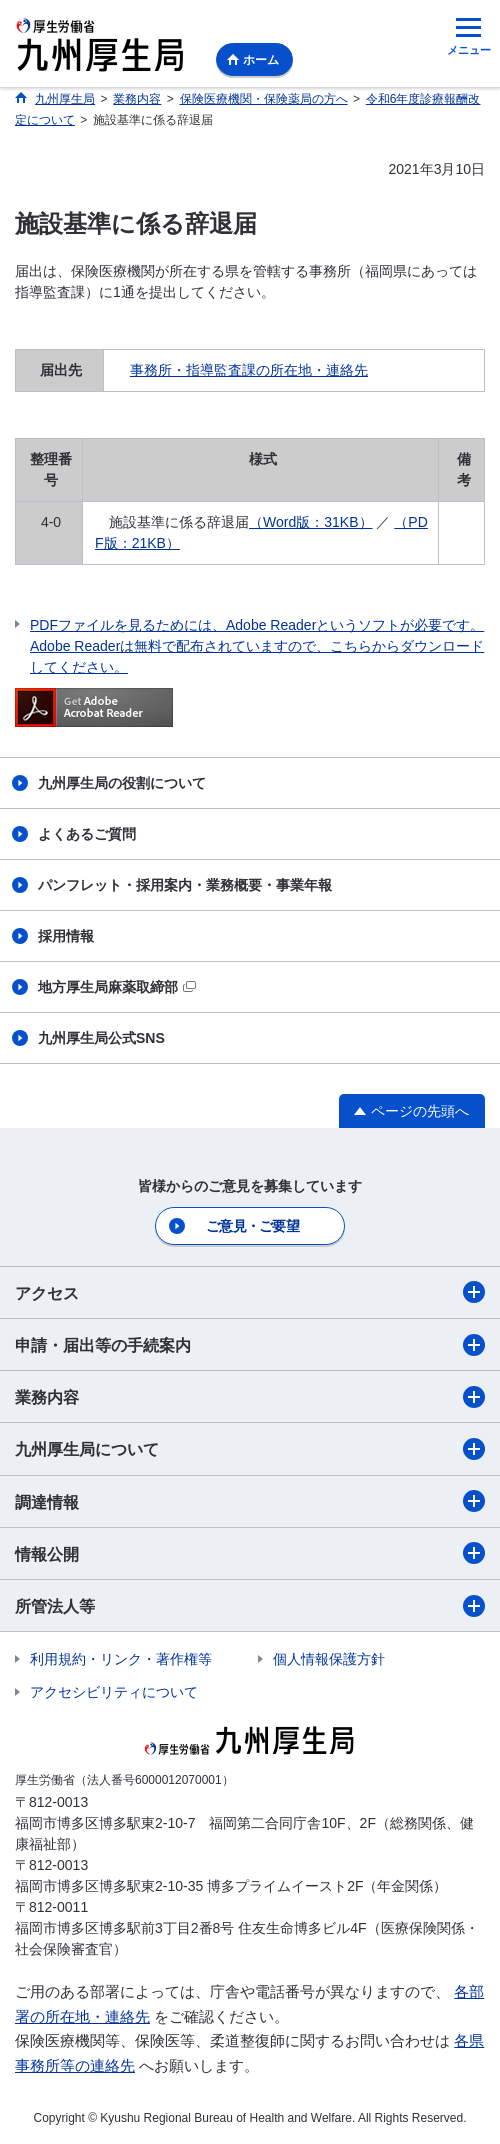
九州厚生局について (250, 1449)
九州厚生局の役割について (122, 783)
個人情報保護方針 (329, 1659)
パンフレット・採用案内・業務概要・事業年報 (185, 885)
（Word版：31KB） (310, 522)
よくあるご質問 (87, 834)
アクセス (250, 1292)
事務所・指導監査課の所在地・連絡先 (249, 370)
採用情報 (66, 936)
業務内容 (250, 1397)
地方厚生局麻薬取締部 (117, 987)
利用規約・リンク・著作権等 (121, 1659)
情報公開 (250, 1553)
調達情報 (250, 1501)
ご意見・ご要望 (252, 1226)
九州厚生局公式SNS (101, 1038)
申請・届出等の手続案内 (250, 1345)
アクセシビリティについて (114, 1692)
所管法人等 (250, 1606)
